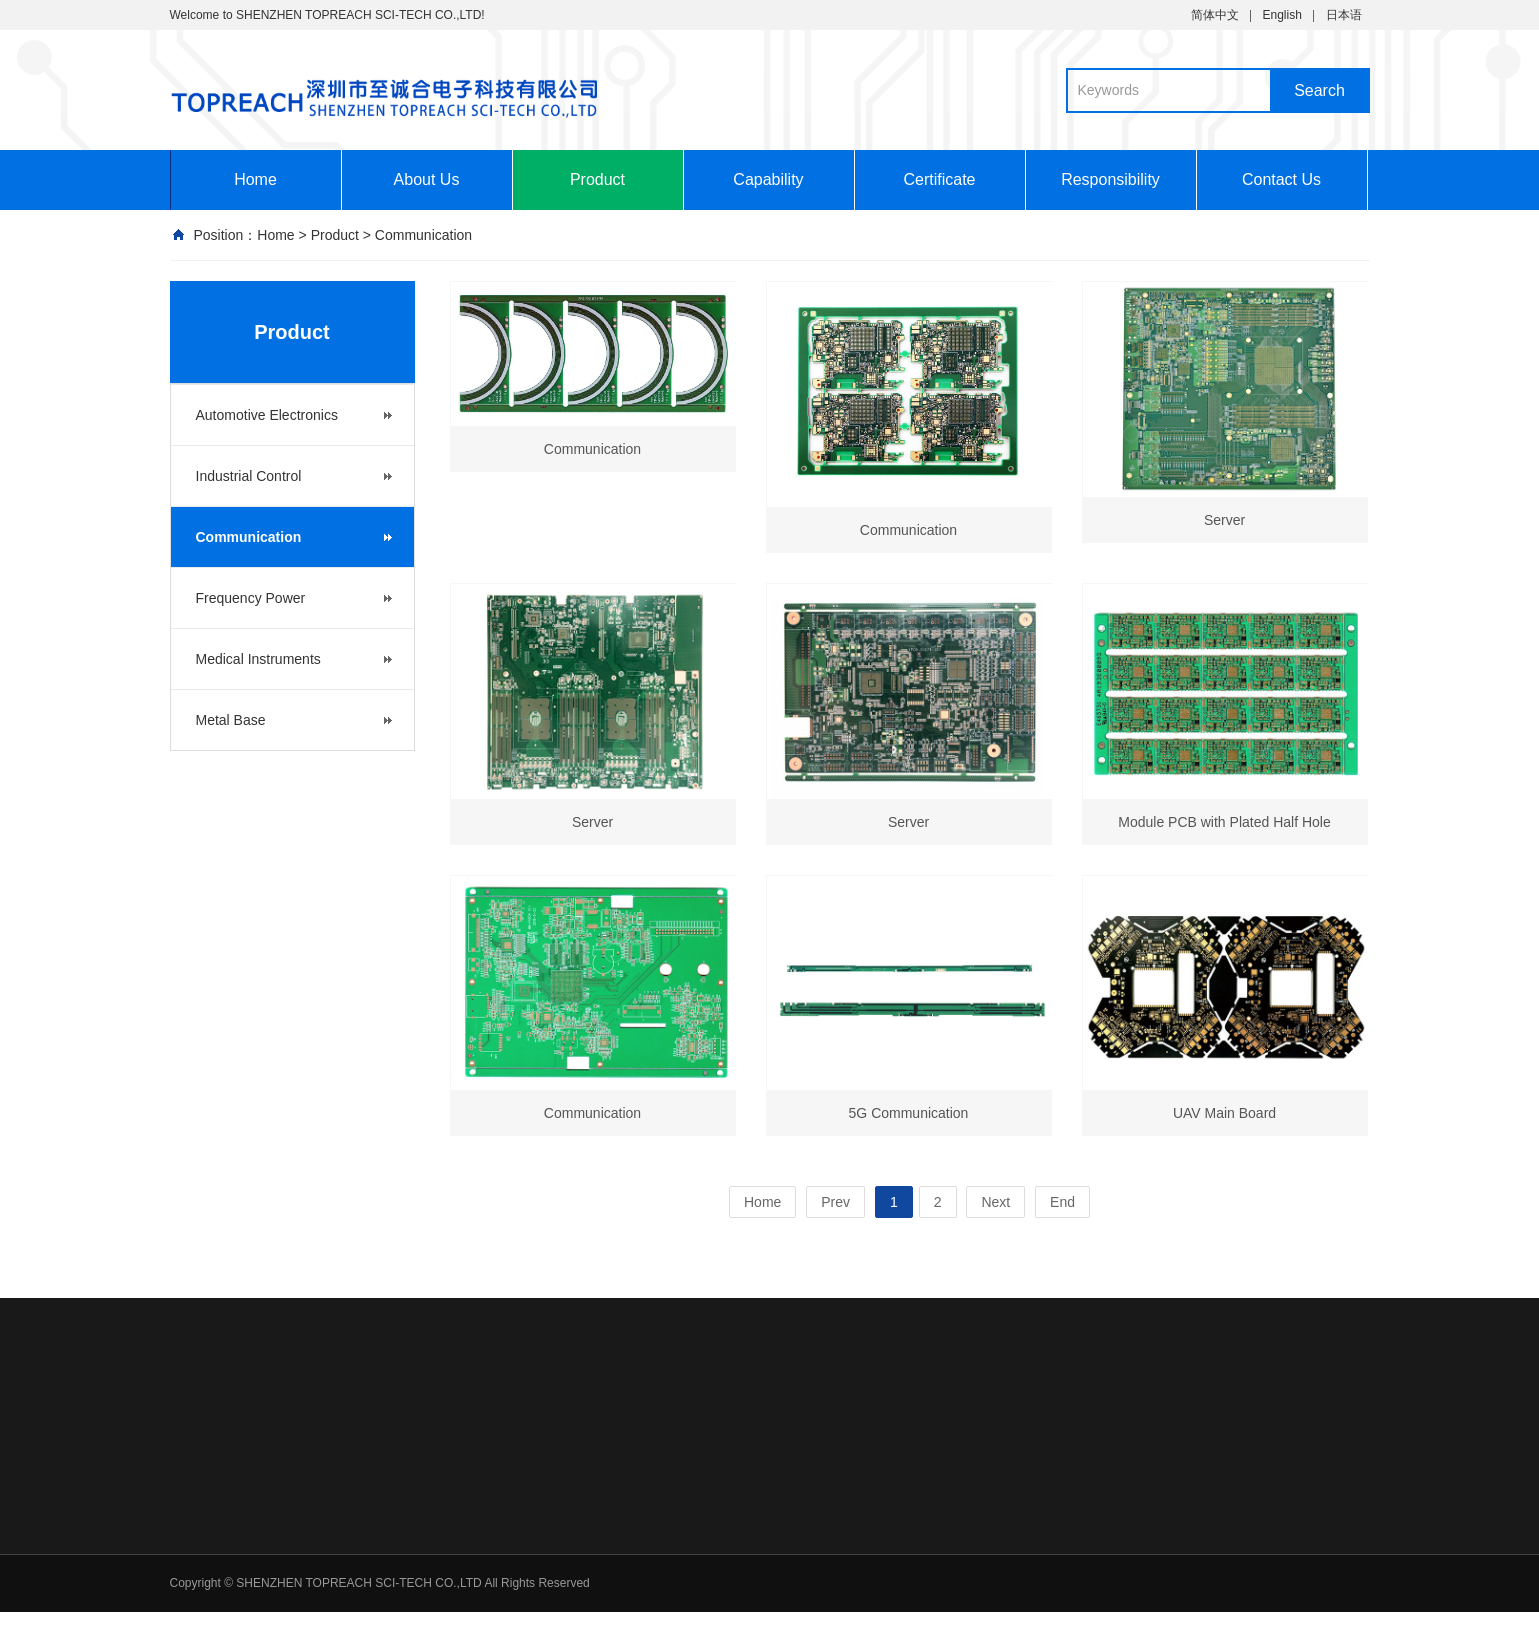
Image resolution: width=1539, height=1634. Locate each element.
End (1062, 1202)
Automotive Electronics (267, 415)
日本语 (1344, 15)
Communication (423, 235)
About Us (427, 179)
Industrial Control (249, 476)
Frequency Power (251, 598)
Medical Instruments (258, 659)
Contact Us (1281, 179)
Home (255, 179)
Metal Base (231, 720)
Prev (835, 1202)
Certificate (939, 179)
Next (995, 1202)
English (1281, 15)
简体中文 (1215, 15)
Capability (768, 179)
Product (597, 179)
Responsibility (1110, 179)
